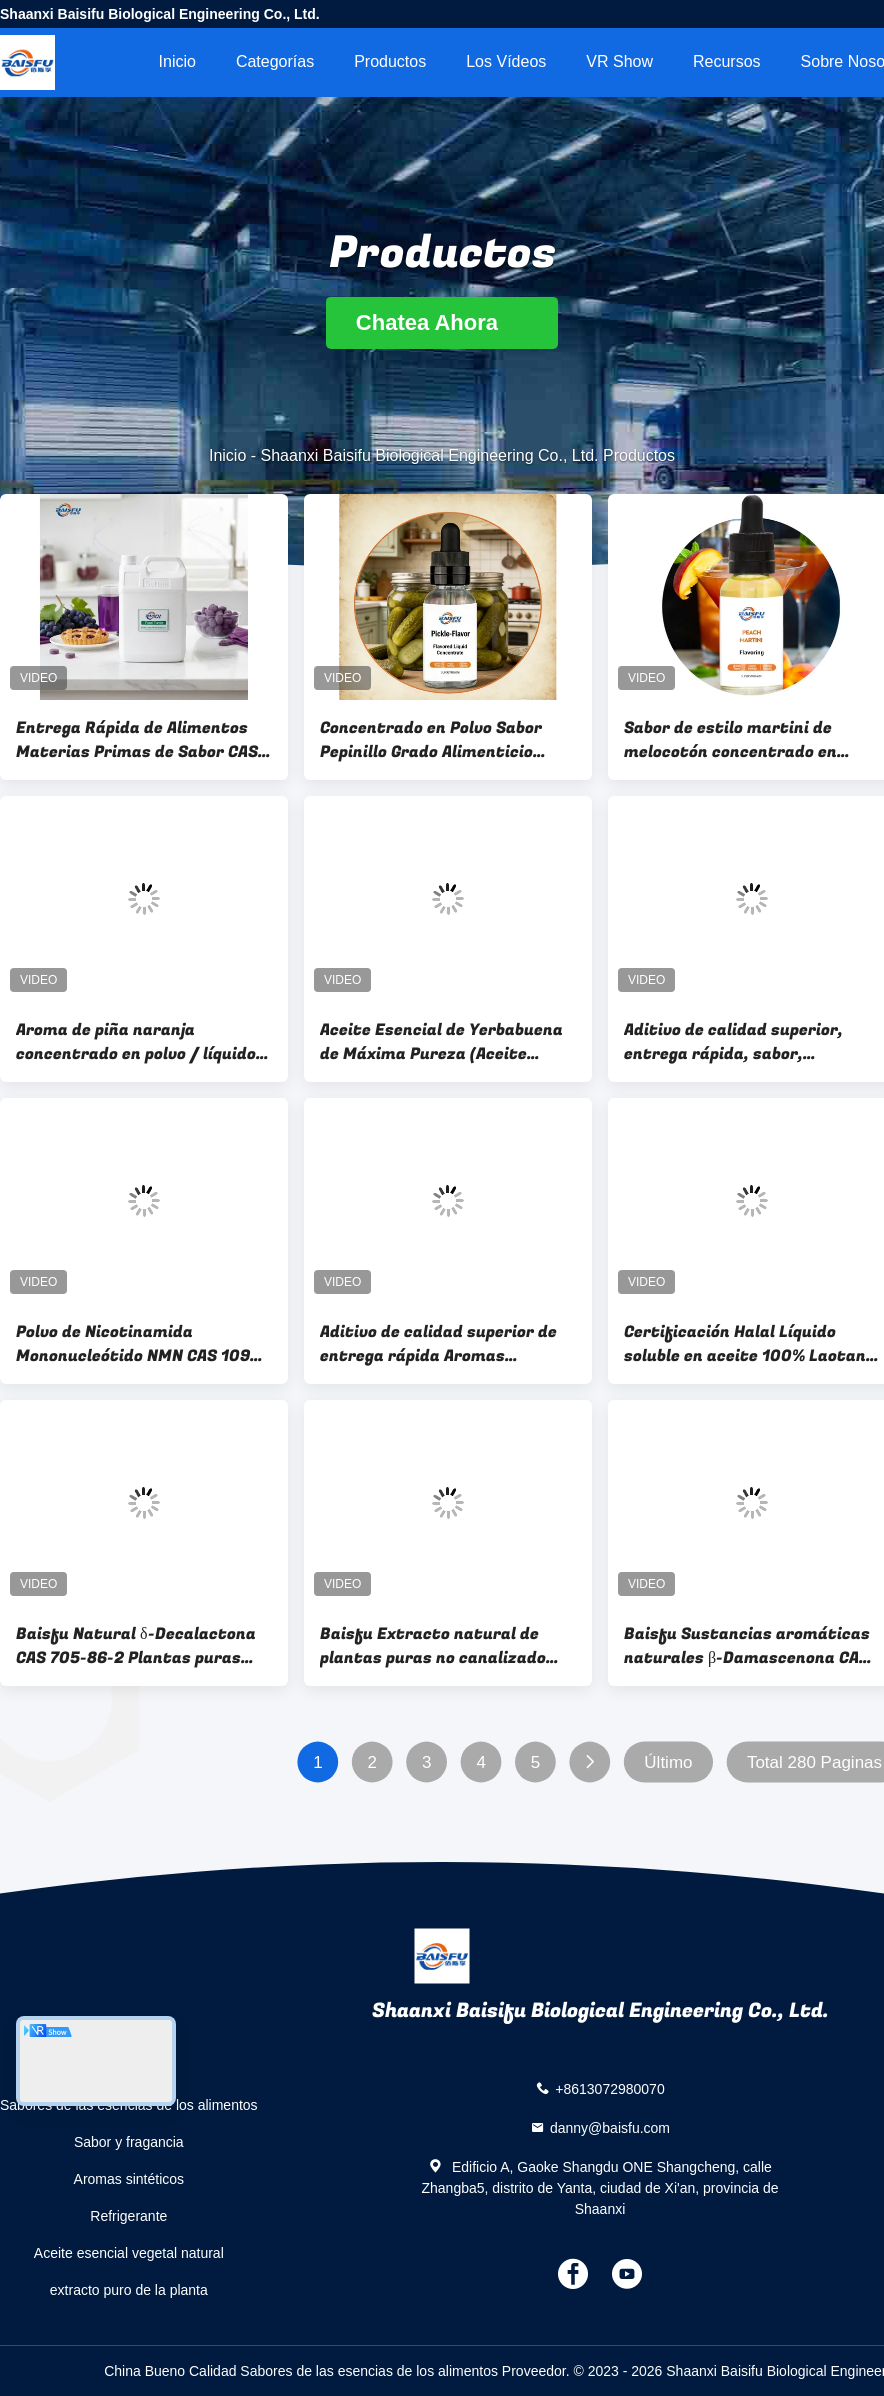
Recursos (727, 61)
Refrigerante (128, 2216)
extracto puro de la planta (129, 2290)
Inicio (177, 61)
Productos (390, 61)
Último (668, 1762)
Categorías (275, 61)
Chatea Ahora (442, 322)
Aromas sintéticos (129, 2179)
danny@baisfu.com (610, 2128)
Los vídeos (506, 61)
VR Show (619, 61)
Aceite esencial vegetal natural (129, 2253)
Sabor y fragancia (129, 2142)
